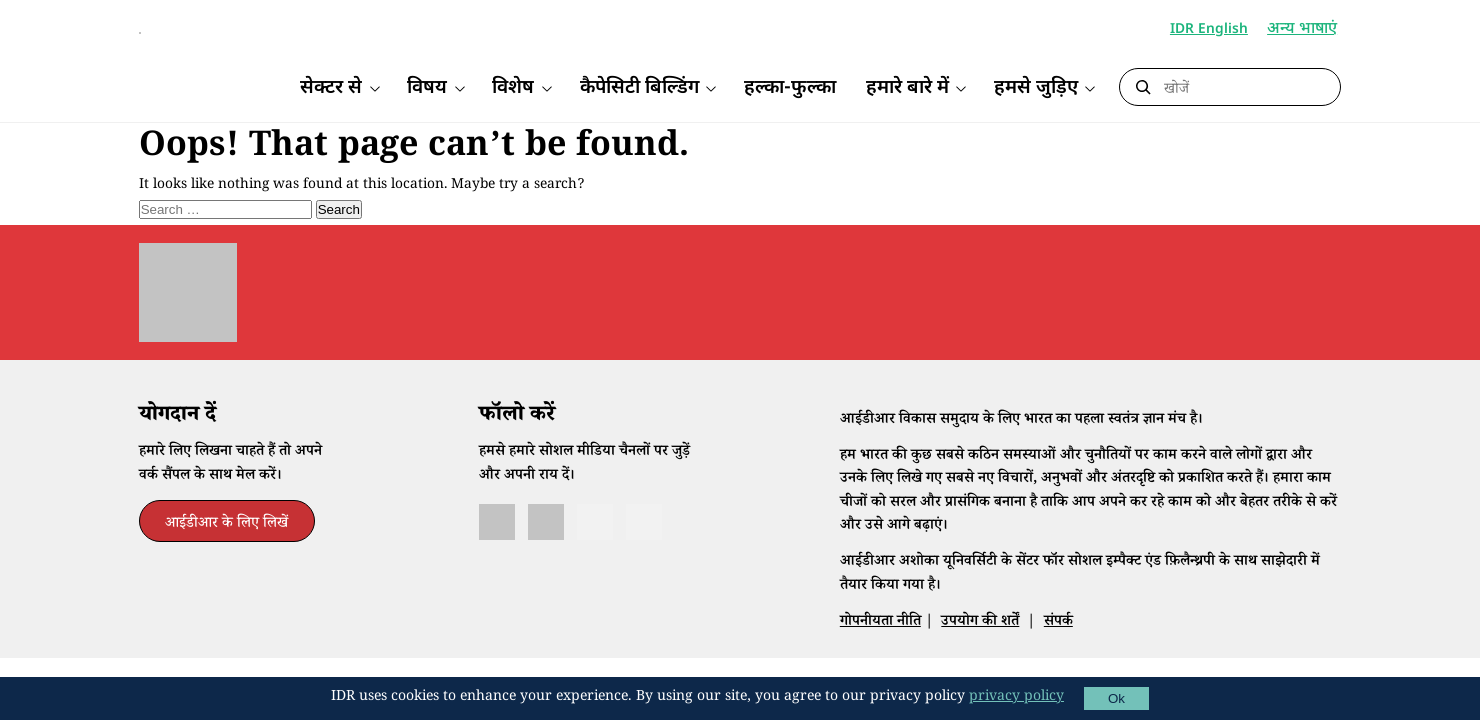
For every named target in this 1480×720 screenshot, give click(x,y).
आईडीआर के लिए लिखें (226, 555)
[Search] (1247, 88)
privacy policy (1016, 698)
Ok (1116, 698)
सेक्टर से (331, 88)
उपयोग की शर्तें (980, 653)
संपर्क (1058, 653)
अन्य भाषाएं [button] (1304, 30)
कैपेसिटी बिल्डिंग (639, 88)
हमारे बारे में (907, 88)
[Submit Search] (1143, 88)
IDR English (1209, 30)
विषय (427, 88)
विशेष (513, 88)
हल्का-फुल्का (790, 88)
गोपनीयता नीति (880, 653)
